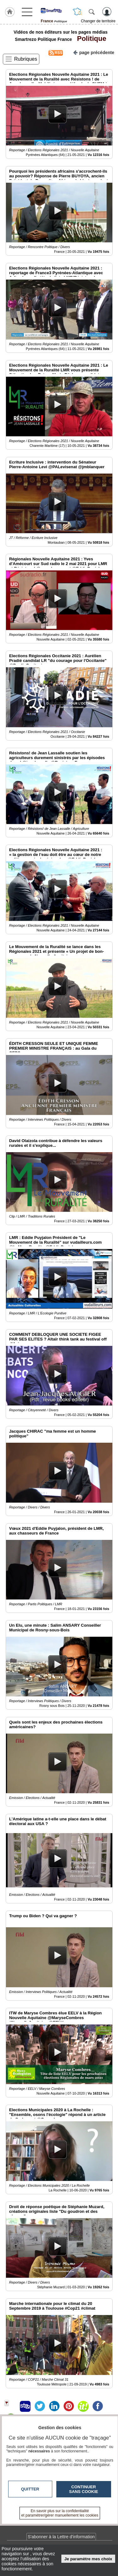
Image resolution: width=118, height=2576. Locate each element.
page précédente (93, 52)
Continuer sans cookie (83, 2489)
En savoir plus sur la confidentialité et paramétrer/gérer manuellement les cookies (59, 2513)
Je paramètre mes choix (88, 2559)
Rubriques (25, 59)
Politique (89, 38)
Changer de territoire (98, 21)
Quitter (30, 2489)
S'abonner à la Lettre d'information (61, 2536)
